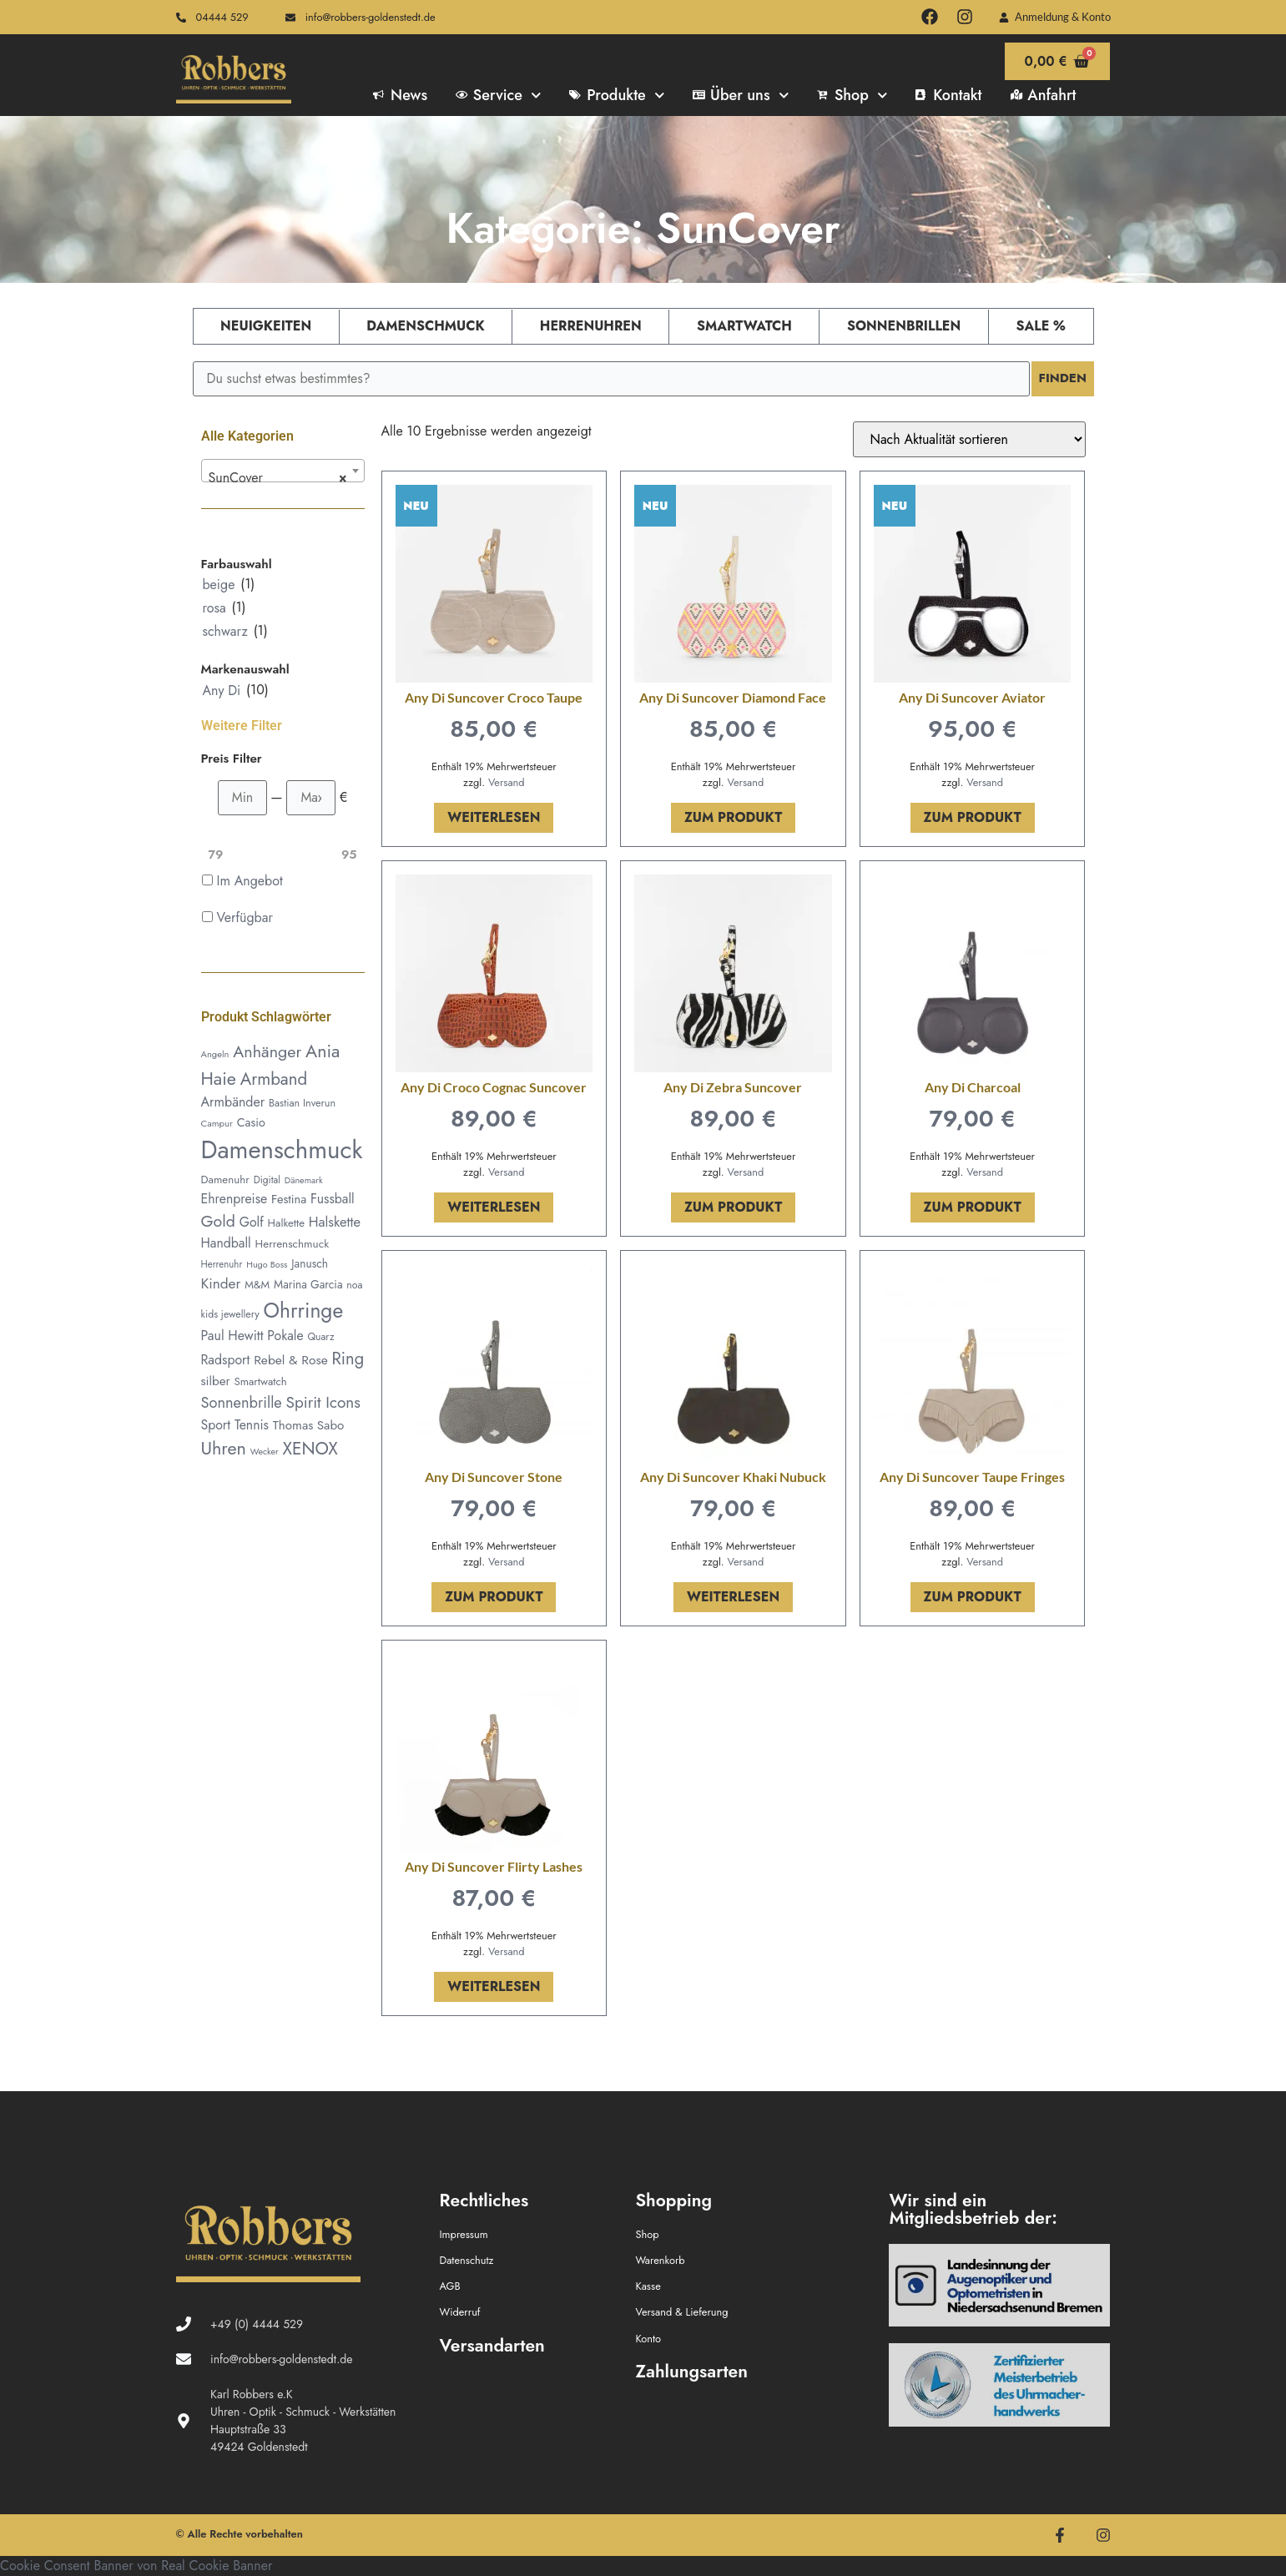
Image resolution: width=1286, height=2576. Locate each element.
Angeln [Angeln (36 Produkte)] (215, 1054)
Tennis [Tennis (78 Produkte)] (252, 1424)
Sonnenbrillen (904, 325)
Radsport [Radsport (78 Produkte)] (225, 1359)
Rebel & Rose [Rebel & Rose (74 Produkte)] (291, 1359)
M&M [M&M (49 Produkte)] (257, 1285)
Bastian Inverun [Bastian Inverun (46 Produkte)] (302, 1103)
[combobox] (283, 470)
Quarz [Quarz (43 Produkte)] (320, 1336)
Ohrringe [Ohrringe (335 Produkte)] (304, 1310)
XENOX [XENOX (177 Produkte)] (310, 1448)
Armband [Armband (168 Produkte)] (273, 1078)
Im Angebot (250, 880)
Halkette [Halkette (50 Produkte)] (286, 1223)
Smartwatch (744, 325)
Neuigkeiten (265, 325)
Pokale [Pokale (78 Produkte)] (285, 1335)
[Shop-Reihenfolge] (969, 439)
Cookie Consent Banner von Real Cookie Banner (136, 2565)
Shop (852, 95)
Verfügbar (245, 917)
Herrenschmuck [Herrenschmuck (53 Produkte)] (292, 1244)
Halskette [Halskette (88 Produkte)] (335, 1222)
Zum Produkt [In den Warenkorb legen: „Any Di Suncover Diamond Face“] (733, 817)
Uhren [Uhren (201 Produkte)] (223, 1448)
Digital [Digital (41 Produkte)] (267, 1179)
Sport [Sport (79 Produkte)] (216, 1424)
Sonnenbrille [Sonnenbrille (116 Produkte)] (241, 1402)
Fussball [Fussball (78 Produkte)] (332, 1198)
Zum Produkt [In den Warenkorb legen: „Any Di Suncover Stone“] (493, 1596)
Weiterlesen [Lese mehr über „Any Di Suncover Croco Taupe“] (493, 817)
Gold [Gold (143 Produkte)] (218, 1221)
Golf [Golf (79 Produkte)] (252, 1222)
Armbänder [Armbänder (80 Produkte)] (233, 1102)
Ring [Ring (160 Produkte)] (348, 1358)
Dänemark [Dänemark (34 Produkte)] (304, 1180)
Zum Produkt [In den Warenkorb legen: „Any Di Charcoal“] (972, 1207)
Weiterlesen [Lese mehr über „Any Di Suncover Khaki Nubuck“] (733, 1596)
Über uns (741, 95)
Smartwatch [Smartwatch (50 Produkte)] (260, 1381)
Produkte (616, 95)
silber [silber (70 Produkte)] (215, 1381)
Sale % (1040, 325)
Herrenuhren (591, 325)
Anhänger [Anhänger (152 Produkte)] (267, 1051)
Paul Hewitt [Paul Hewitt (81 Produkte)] (232, 1335)
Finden (1061, 378)
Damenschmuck (425, 325)
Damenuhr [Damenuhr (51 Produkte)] (225, 1179)
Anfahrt (1044, 95)
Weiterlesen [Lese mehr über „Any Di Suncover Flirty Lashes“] (493, 1986)
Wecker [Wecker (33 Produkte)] (264, 1451)
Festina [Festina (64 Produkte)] (288, 1198)
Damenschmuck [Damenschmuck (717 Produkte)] (282, 1149)
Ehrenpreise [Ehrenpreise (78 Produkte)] (234, 1198)
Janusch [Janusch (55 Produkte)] (309, 1263)
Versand (506, 782)
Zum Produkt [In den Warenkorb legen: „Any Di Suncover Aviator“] (972, 817)
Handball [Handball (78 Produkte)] (226, 1243)
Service (498, 95)
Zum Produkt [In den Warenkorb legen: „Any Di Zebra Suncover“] (733, 1207)
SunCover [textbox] (278, 478)
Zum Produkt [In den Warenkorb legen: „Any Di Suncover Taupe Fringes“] (972, 1596)
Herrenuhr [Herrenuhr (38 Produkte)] (222, 1264)
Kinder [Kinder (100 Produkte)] (221, 1283)
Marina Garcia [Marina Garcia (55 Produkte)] (308, 1284)
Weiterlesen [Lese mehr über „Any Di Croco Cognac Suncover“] (493, 1207)
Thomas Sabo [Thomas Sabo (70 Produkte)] (308, 1425)
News (400, 95)
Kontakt (948, 95)
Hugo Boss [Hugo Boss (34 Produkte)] (266, 1264)
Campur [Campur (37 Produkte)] (217, 1123)
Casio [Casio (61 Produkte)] (251, 1122)
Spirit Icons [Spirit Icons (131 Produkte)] (323, 1402)
